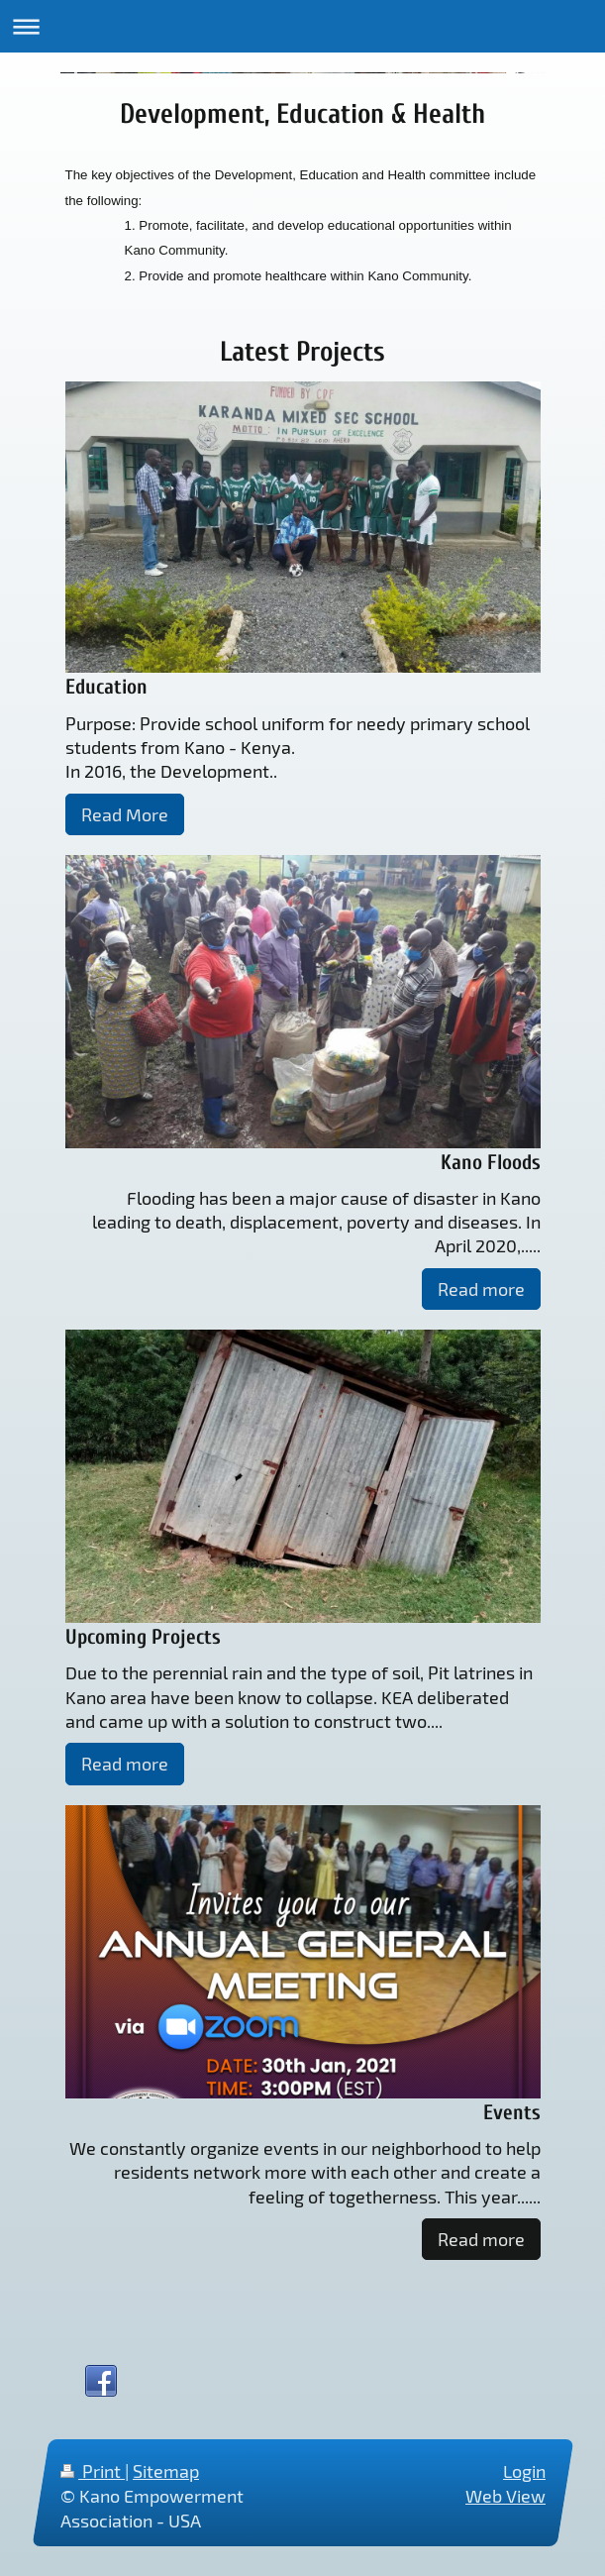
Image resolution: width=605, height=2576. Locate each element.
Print (92, 2471)
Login (524, 2471)
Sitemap (166, 2471)
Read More (124, 814)
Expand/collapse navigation (302, 26)
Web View (505, 2496)
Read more (481, 1289)
